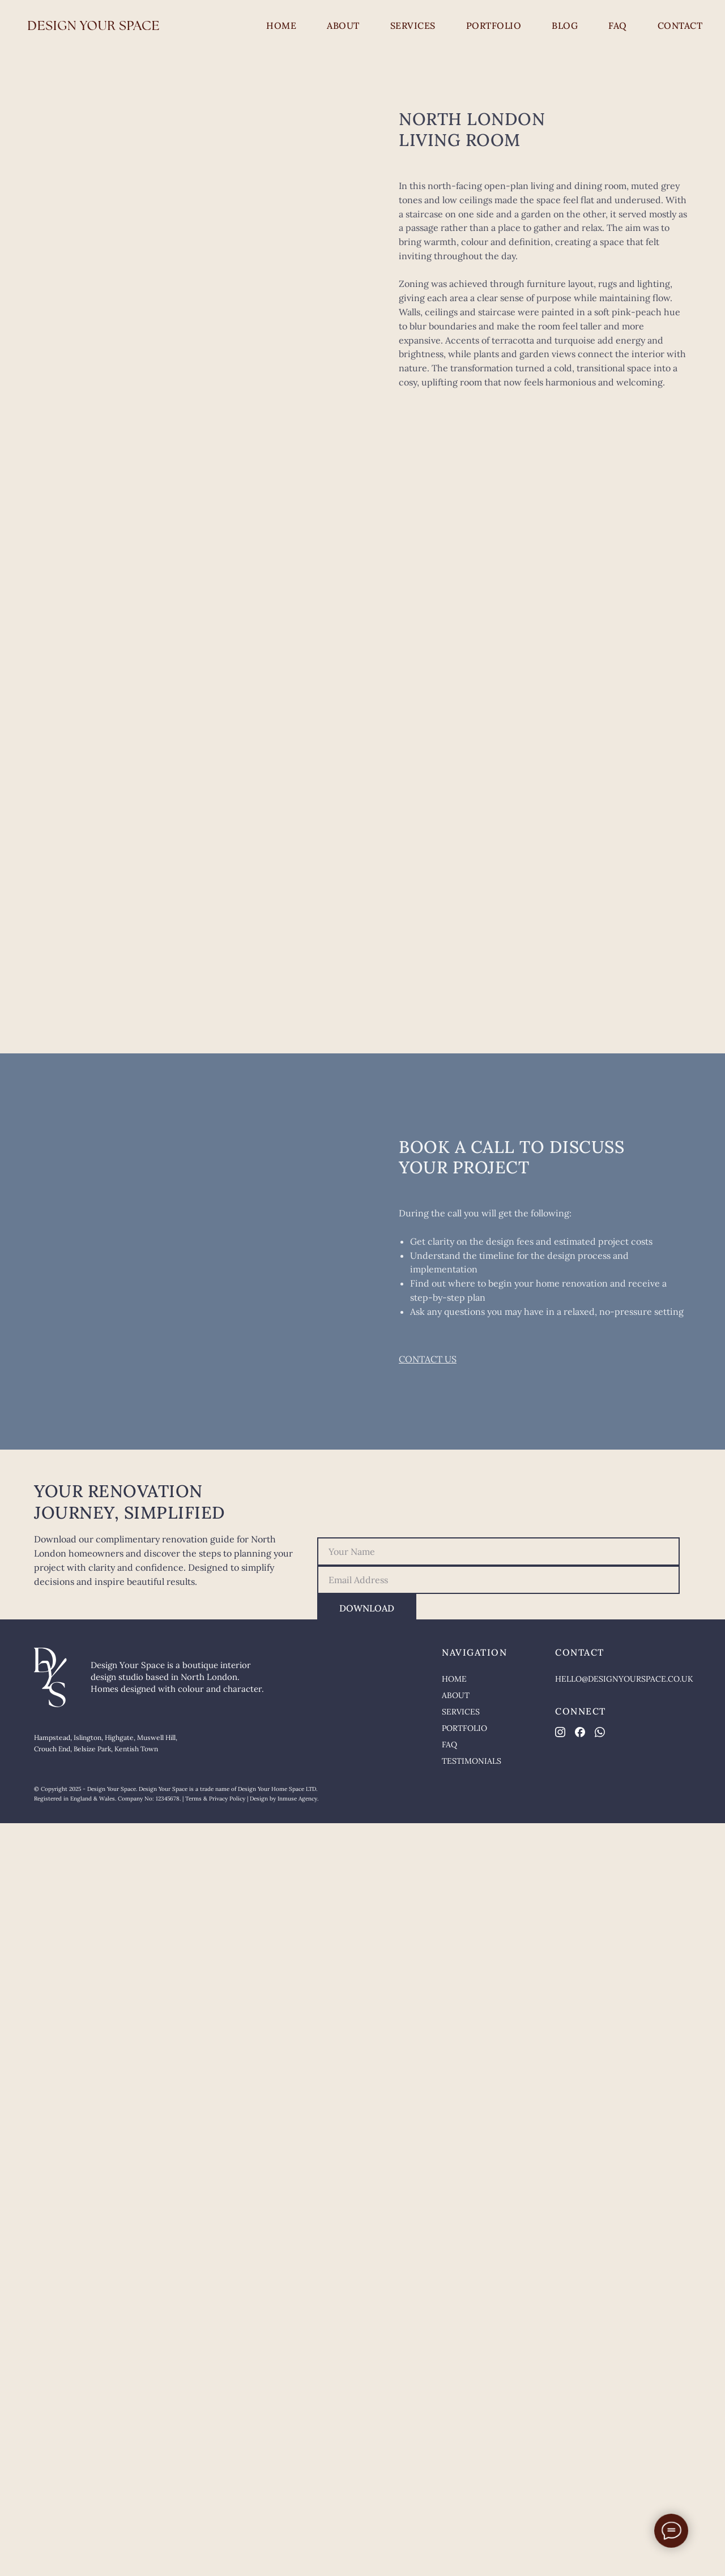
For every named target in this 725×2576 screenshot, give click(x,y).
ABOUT (343, 25)
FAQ (617, 25)
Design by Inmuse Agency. (284, 1798)
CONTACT (680, 25)
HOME (281, 25)
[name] (498, 1551)
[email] (498, 1580)
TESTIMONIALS (471, 1761)
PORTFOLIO (494, 25)
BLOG (565, 25)
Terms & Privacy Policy (215, 1798)
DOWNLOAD (366, 1608)
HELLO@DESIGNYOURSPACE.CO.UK (624, 1679)
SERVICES (413, 25)
